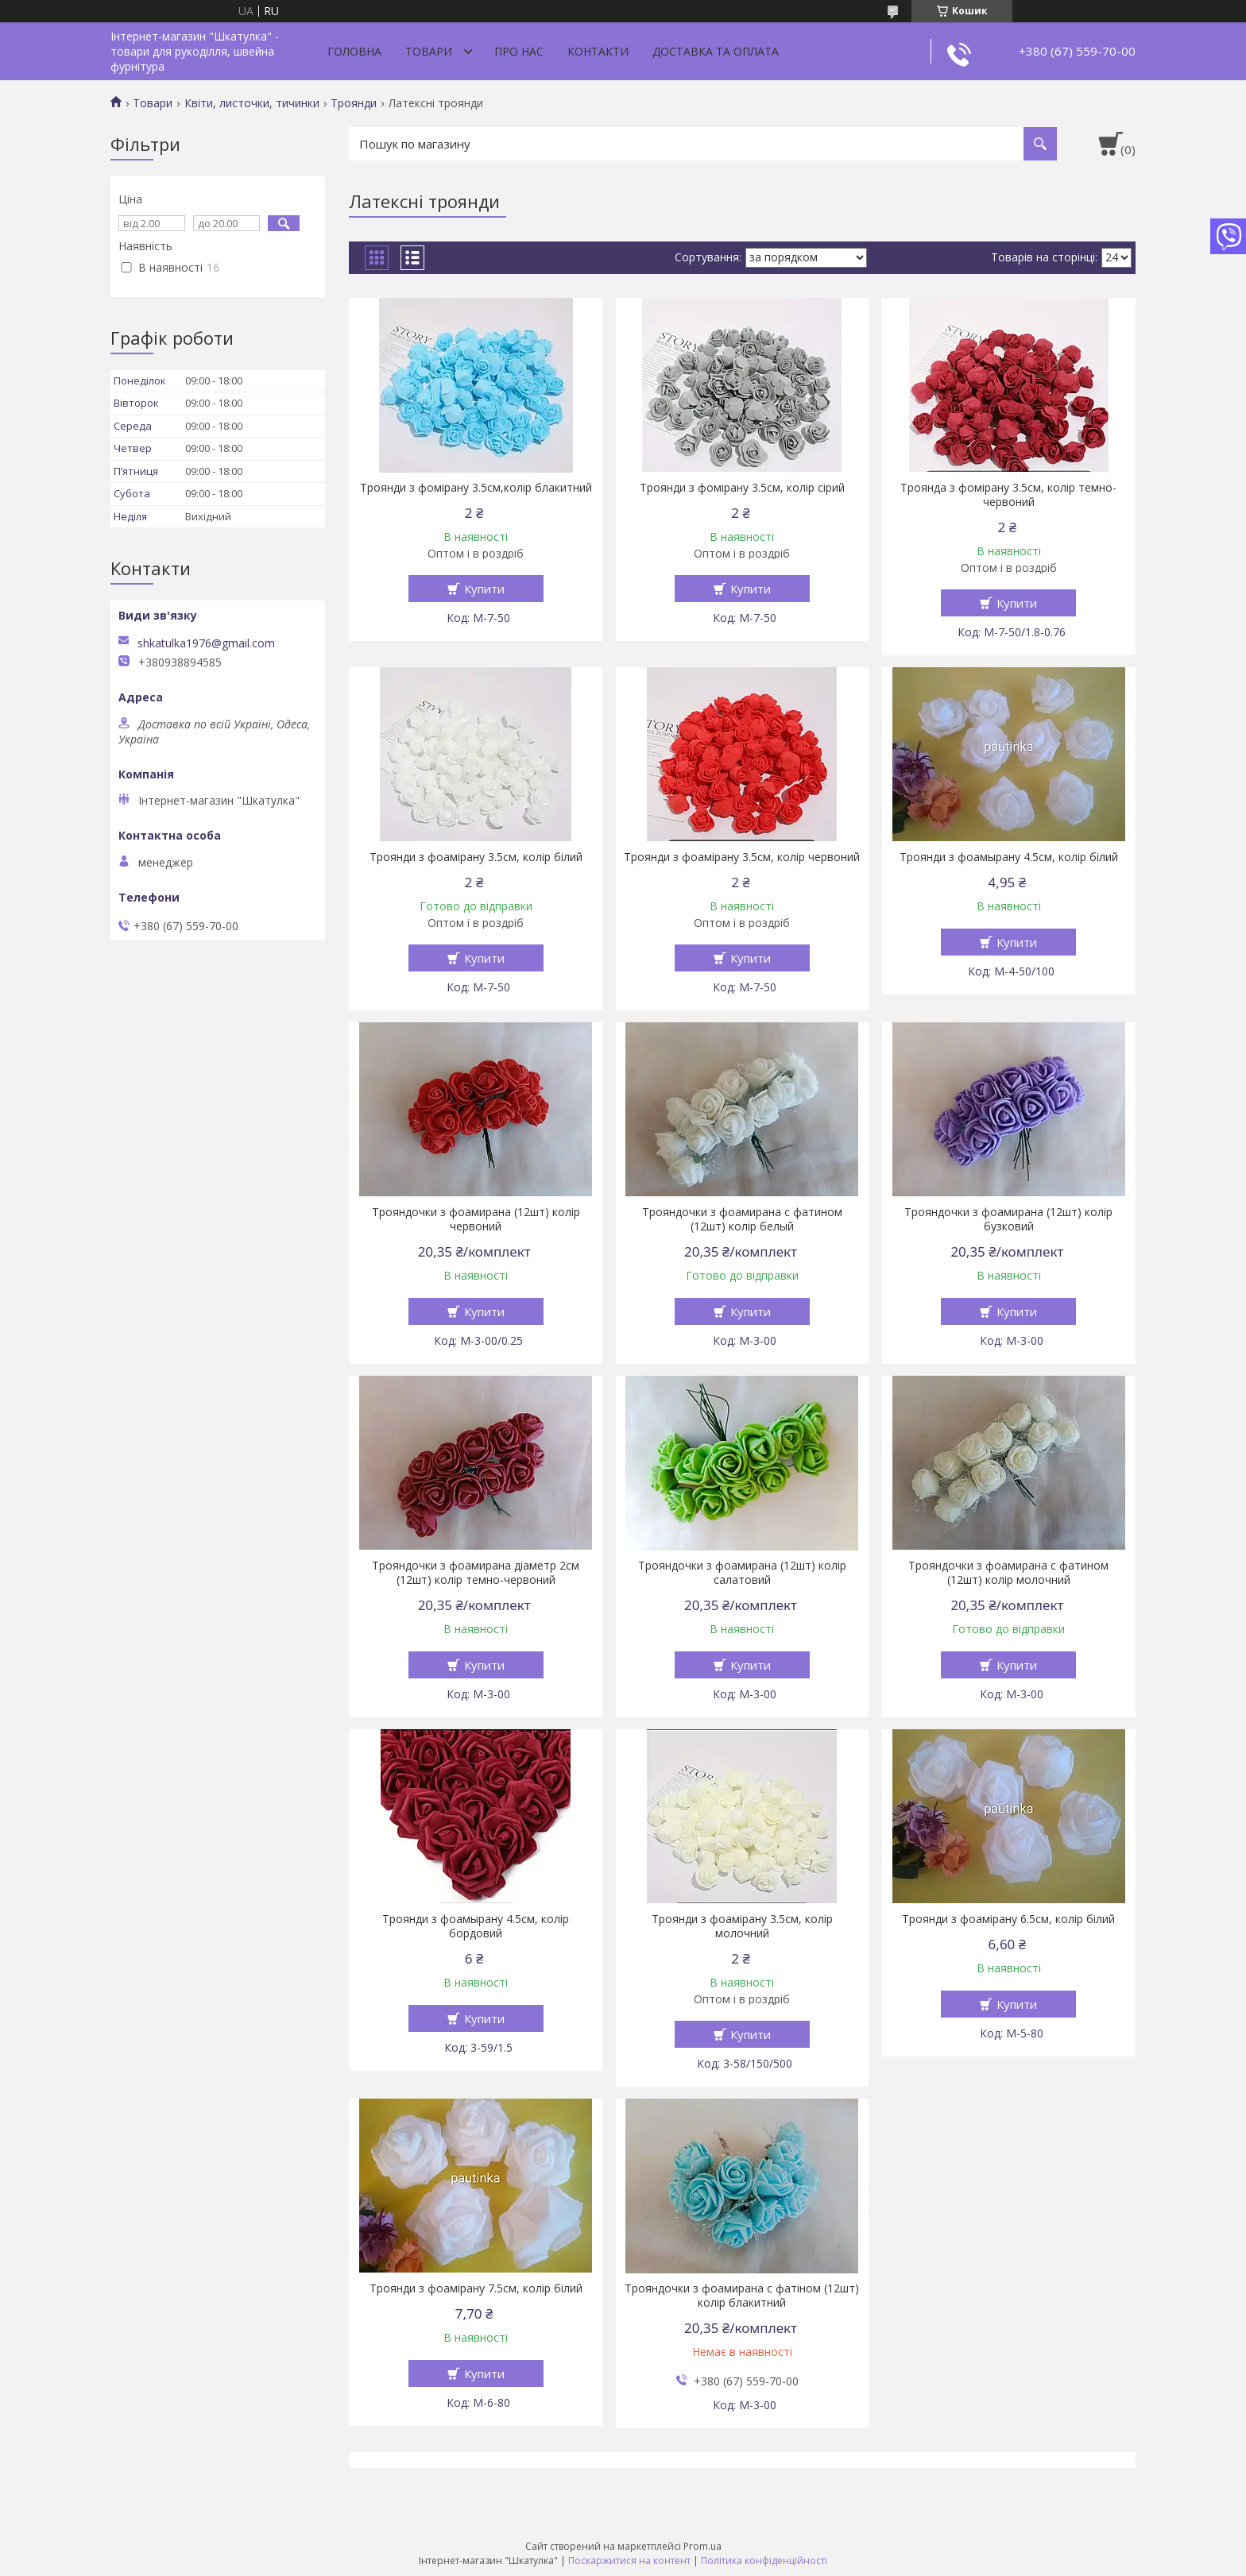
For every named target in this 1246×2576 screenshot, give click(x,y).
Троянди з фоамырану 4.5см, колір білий (1009, 857)
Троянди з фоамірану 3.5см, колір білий (476, 857)
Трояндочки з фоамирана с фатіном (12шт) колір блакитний (742, 2295)
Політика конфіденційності (764, 2560)
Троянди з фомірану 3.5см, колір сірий (742, 488)
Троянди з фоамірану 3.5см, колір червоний (742, 857)
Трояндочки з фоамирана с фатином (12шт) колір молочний (1008, 1572)
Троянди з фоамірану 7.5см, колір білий (476, 2288)
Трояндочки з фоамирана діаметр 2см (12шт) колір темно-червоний (475, 1572)
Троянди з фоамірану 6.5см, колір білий (1008, 1919)
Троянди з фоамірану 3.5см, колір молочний (742, 1926)
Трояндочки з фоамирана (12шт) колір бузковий (1008, 1219)
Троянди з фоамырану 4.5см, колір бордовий (475, 1926)
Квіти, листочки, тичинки (251, 103)
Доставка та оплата (715, 51)
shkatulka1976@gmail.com (206, 643)
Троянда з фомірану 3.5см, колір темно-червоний (1008, 495)
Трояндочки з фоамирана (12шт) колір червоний (476, 1219)
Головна (354, 51)
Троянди (354, 103)
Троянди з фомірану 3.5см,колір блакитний (476, 488)
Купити (484, 589)
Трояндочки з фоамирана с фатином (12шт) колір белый (742, 1219)
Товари (428, 51)
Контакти (598, 51)
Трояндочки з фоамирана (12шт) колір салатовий (742, 1572)
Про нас (519, 51)
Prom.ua (702, 2546)
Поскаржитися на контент (629, 2560)
